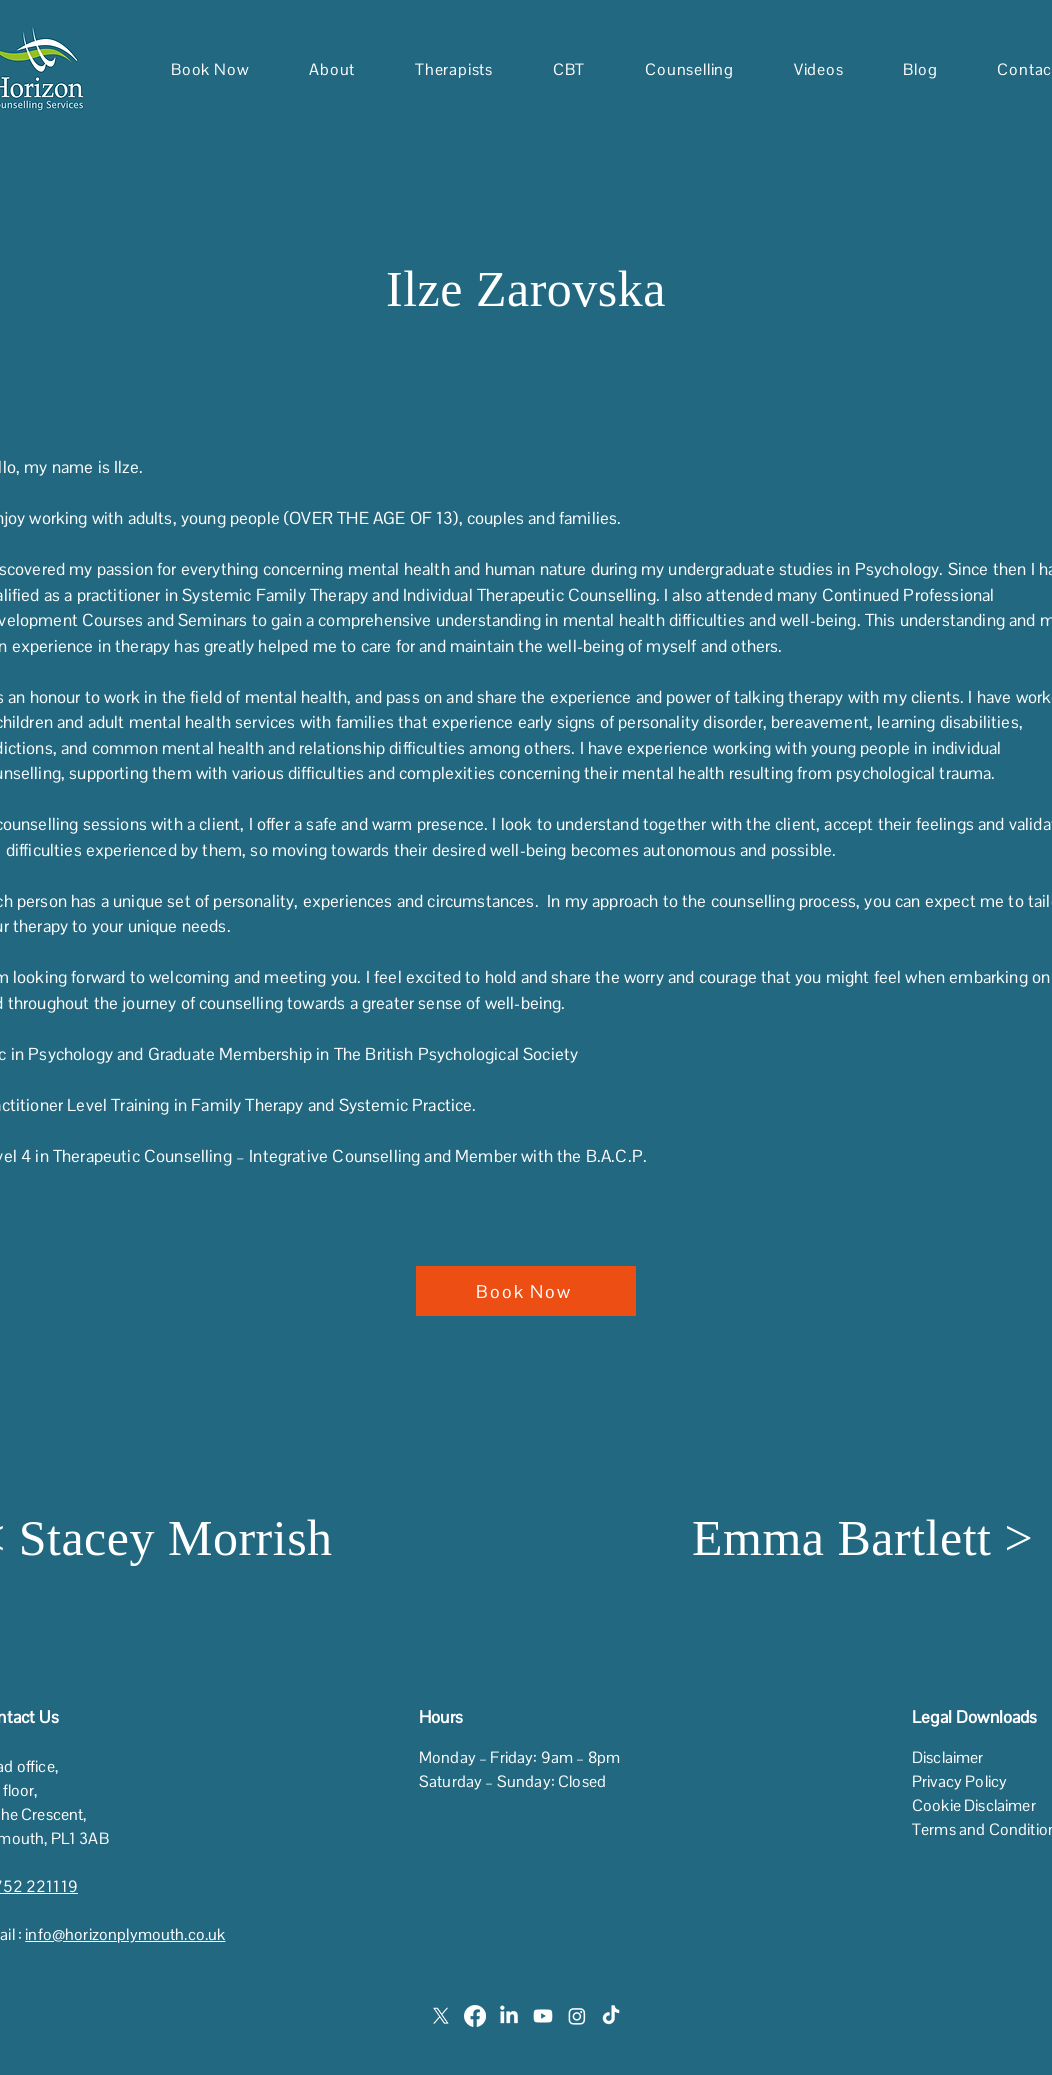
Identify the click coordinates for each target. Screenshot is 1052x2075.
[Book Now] (526, 1291)
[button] (332, 69)
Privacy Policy (959, 1781)
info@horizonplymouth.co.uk (125, 1934)
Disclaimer (948, 1757)
